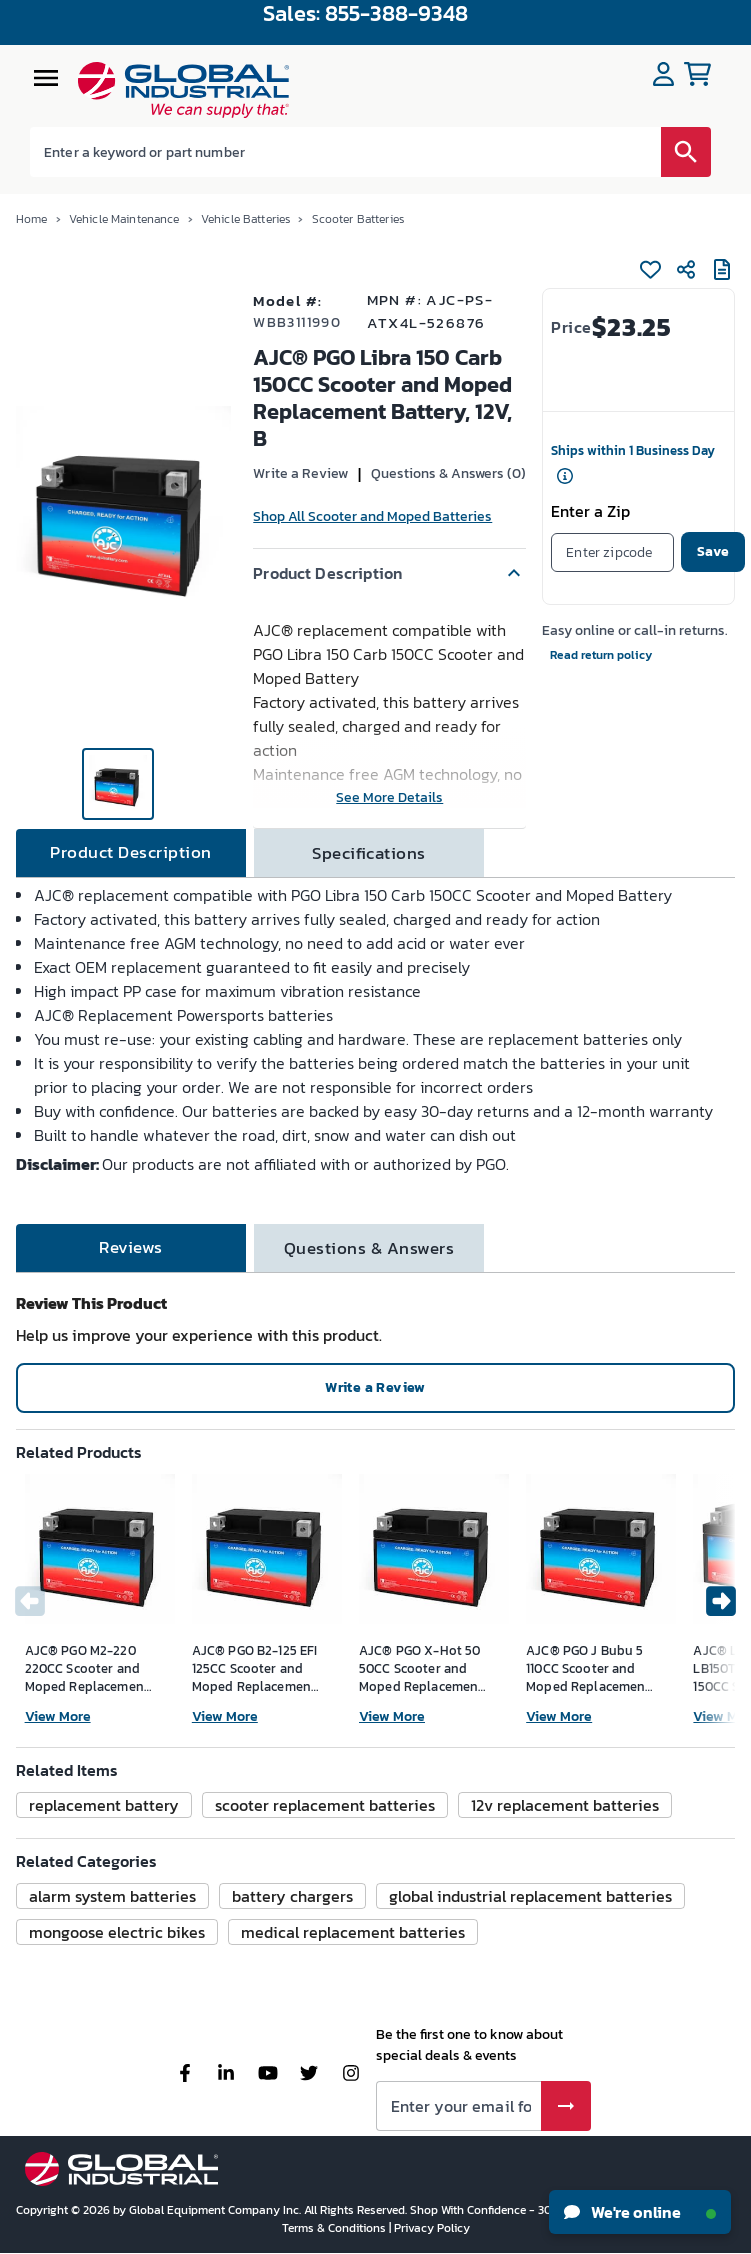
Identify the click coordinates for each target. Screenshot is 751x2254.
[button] (389, 573)
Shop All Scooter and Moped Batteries (372, 516)
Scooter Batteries (358, 219)
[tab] (131, 853)
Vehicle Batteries (246, 219)
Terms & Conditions (335, 2228)
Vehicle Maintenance (124, 219)
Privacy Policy (432, 2228)
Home (32, 219)
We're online (640, 2212)
